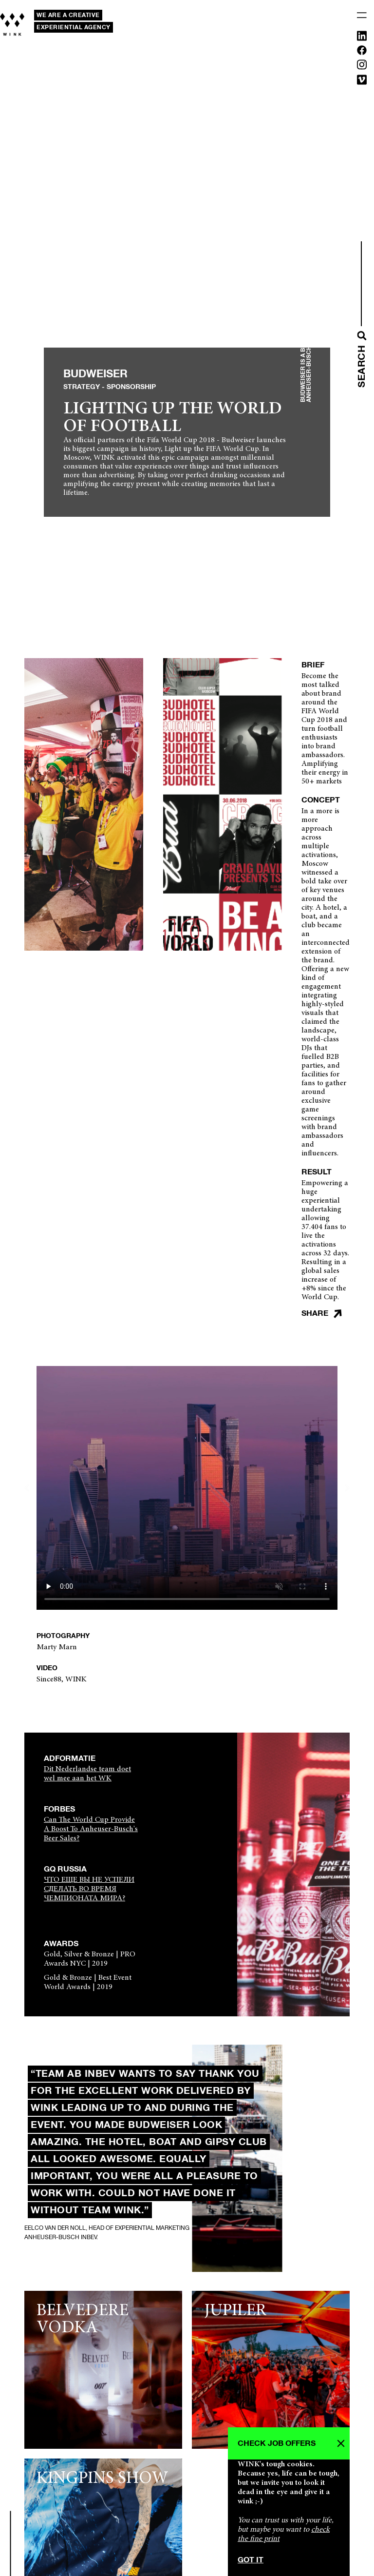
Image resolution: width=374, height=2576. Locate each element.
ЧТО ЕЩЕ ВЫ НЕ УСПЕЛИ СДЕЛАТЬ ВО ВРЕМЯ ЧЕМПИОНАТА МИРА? (89, 1889)
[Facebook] (362, 52)
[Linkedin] (362, 37)
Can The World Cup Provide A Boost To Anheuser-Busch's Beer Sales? (91, 1829)
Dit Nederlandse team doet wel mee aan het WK (87, 1773)
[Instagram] (362, 66)
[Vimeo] (362, 81)
